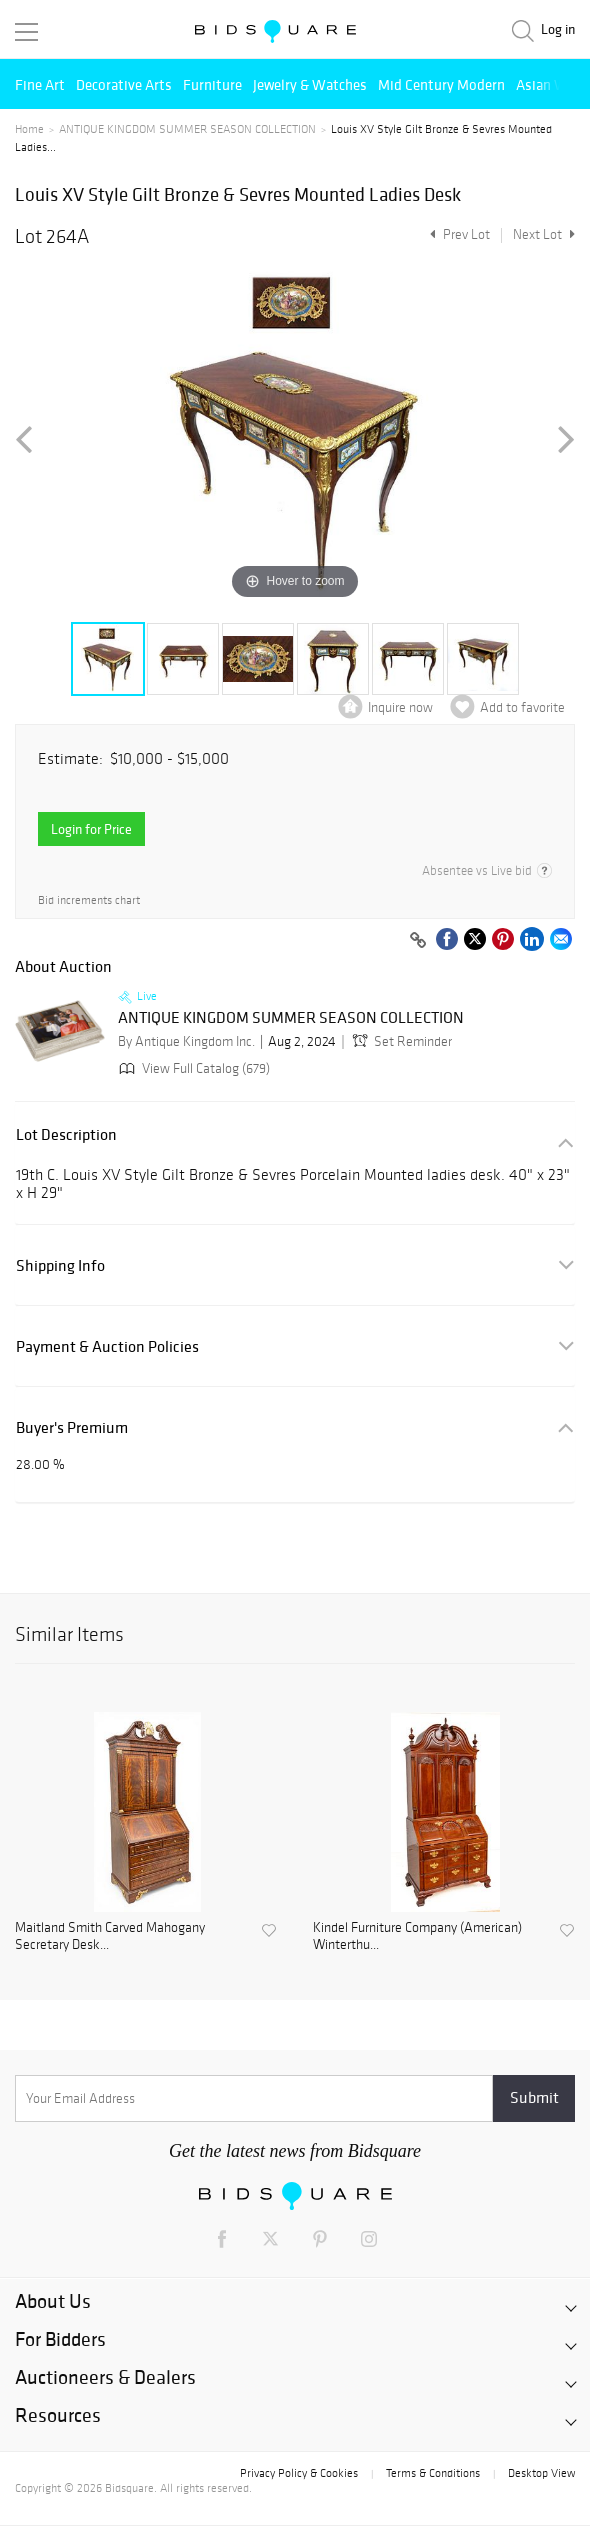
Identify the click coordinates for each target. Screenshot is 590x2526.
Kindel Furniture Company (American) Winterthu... (417, 1936)
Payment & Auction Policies (107, 1346)
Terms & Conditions (433, 2473)
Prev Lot (457, 234)
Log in (558, 29)
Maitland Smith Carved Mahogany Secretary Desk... (110, 1936)
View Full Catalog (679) (192, 1068)
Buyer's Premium (72, 1427)
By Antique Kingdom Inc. (186, 1041)
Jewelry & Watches (310, 84)
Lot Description (66, 1134)
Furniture (212, 84)
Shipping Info (60, 1265)
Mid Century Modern (441, 84)
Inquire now (400, 707)
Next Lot (544, 234)
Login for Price (91, 829)
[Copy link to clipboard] (418, 941)
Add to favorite (522, 707)
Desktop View (541, 2473)
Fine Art (40, 84)
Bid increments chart (89, 900)
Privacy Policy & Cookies (299, 2473)
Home (29, 129)
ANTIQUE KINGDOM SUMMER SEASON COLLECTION (187, 129)
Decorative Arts (124, 84)
